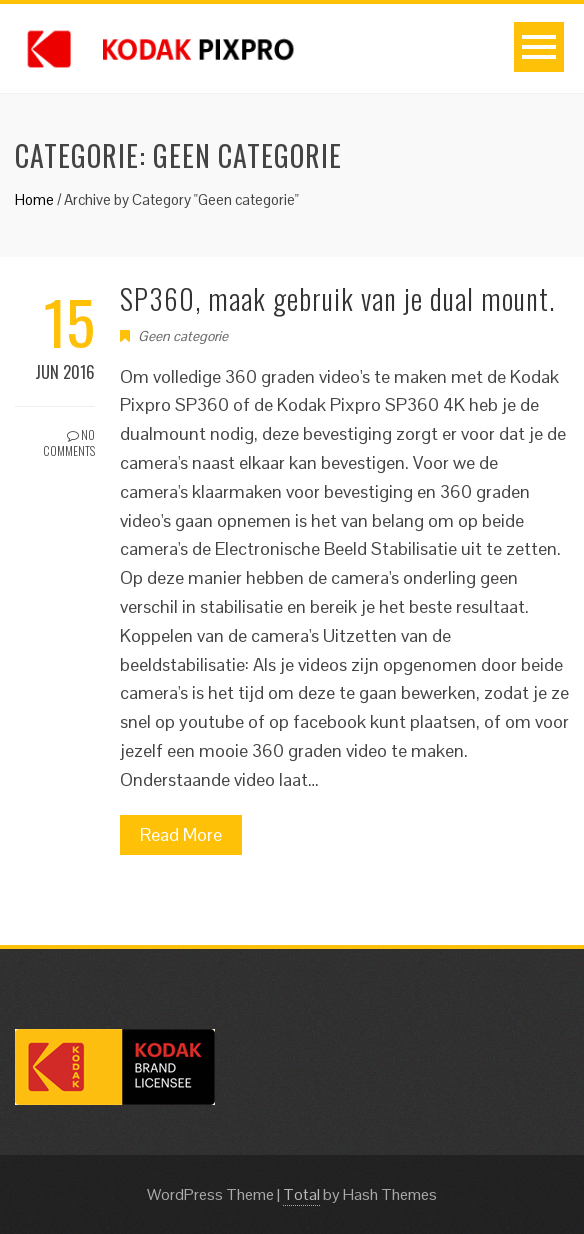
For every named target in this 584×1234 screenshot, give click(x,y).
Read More (181, 834)
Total (301, 1194)
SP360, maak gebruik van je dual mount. (337, 298)
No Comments (69, 443)
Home (34, 199)
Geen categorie (183, 336)
